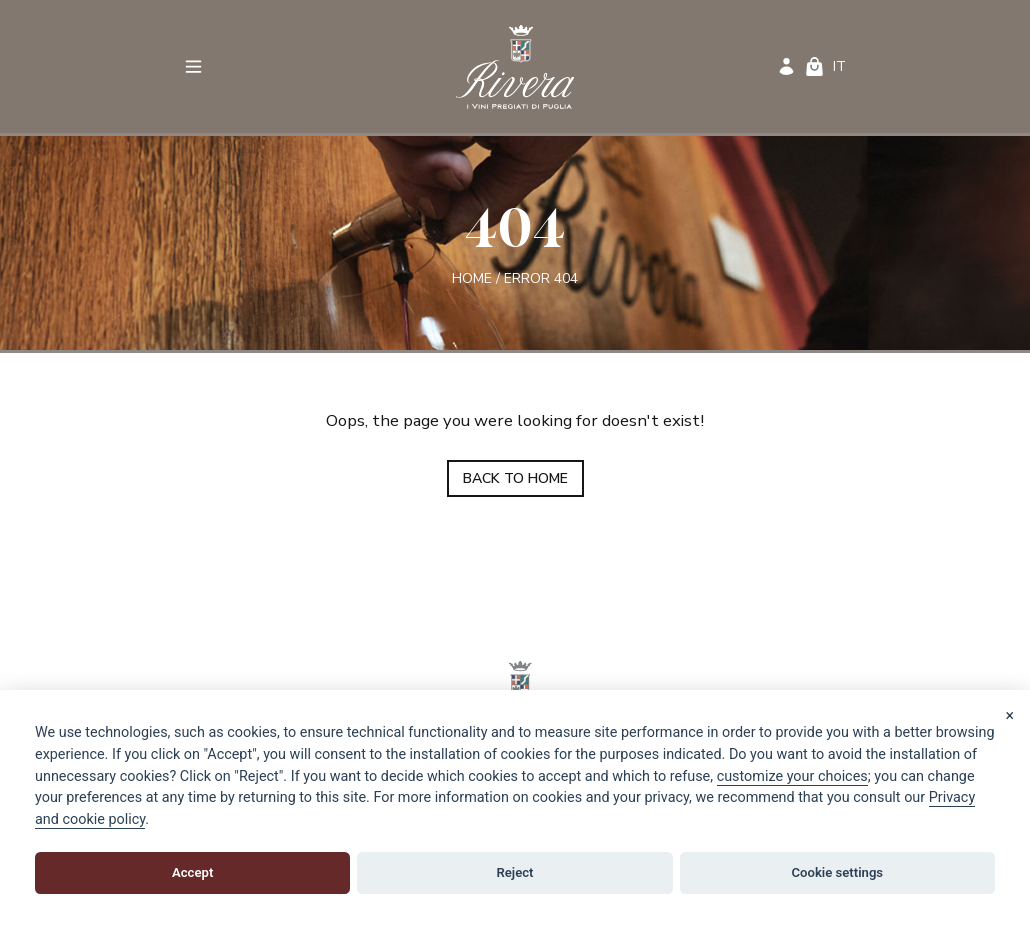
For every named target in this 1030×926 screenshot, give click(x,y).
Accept (192, 872)
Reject (514, 872)
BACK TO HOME (515, 478)
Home (472, 277)
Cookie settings (838, 872)
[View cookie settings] (792, 777)
